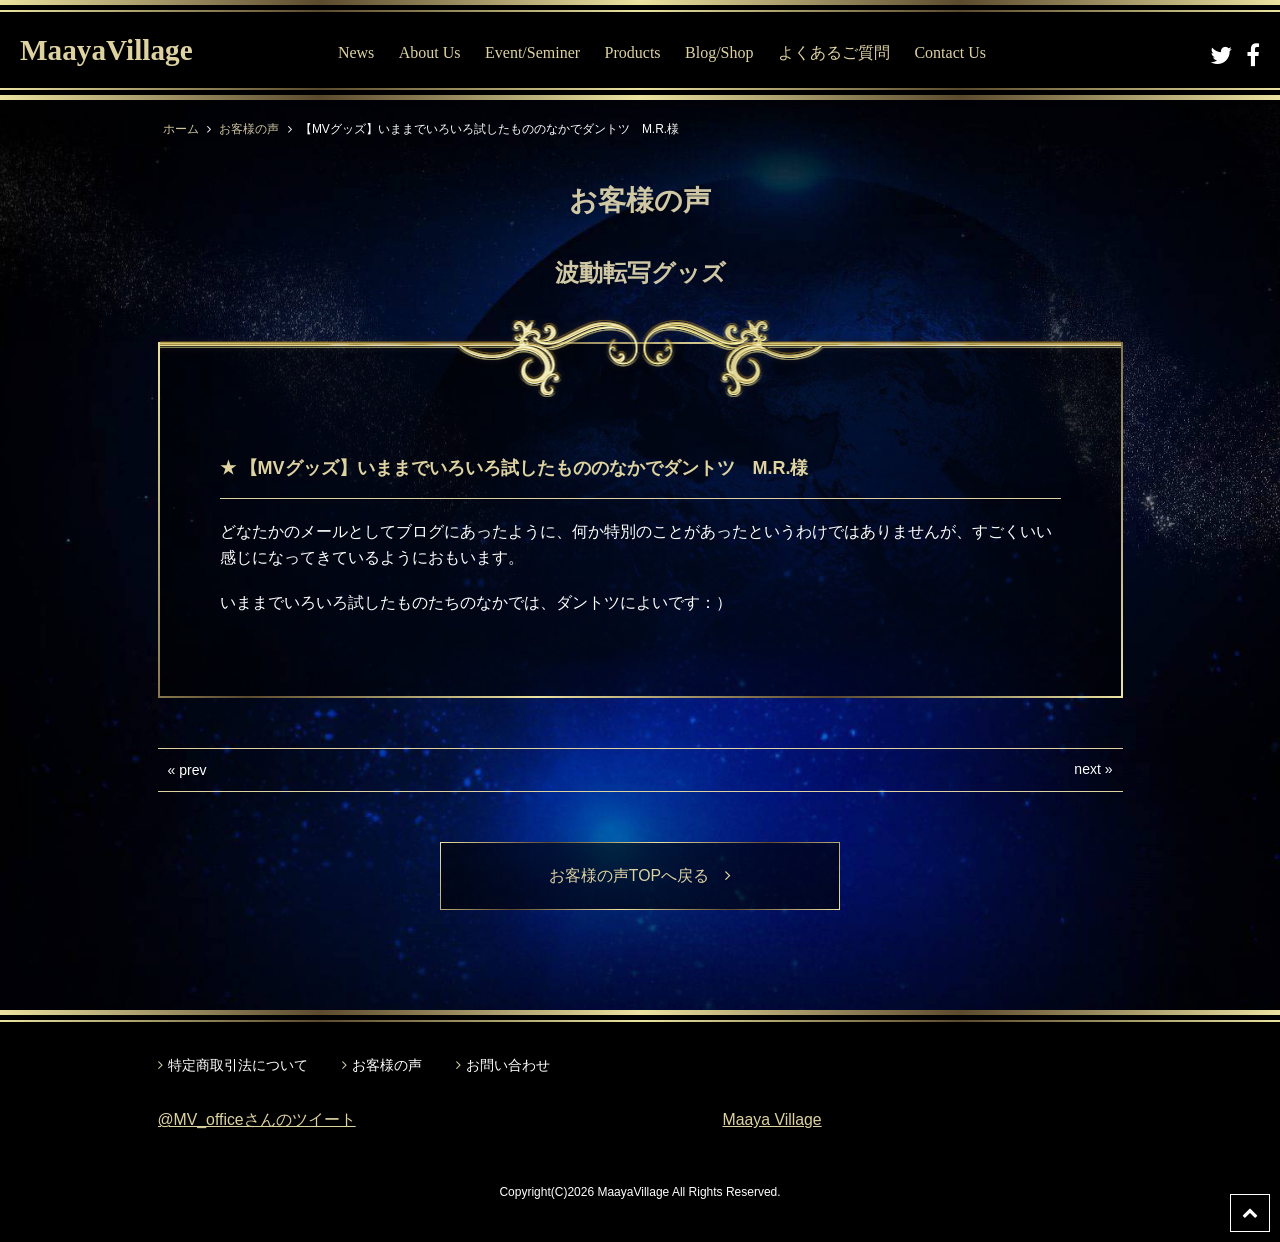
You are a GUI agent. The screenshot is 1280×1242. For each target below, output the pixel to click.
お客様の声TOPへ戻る (640, 875)
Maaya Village (773, 1120)
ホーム (181, 129)
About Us (432, 52)
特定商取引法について (238, 1065)
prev (192, 770)
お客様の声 (249, 129)
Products (635, 52)
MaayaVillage (108, 50)
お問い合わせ (508, 1065)
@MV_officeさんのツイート (257, 1120)
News (358, 52)
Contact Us (953, 52)
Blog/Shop (721, 52)
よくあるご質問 (836, 52)
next (1087, 769)
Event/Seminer (534, 52)
